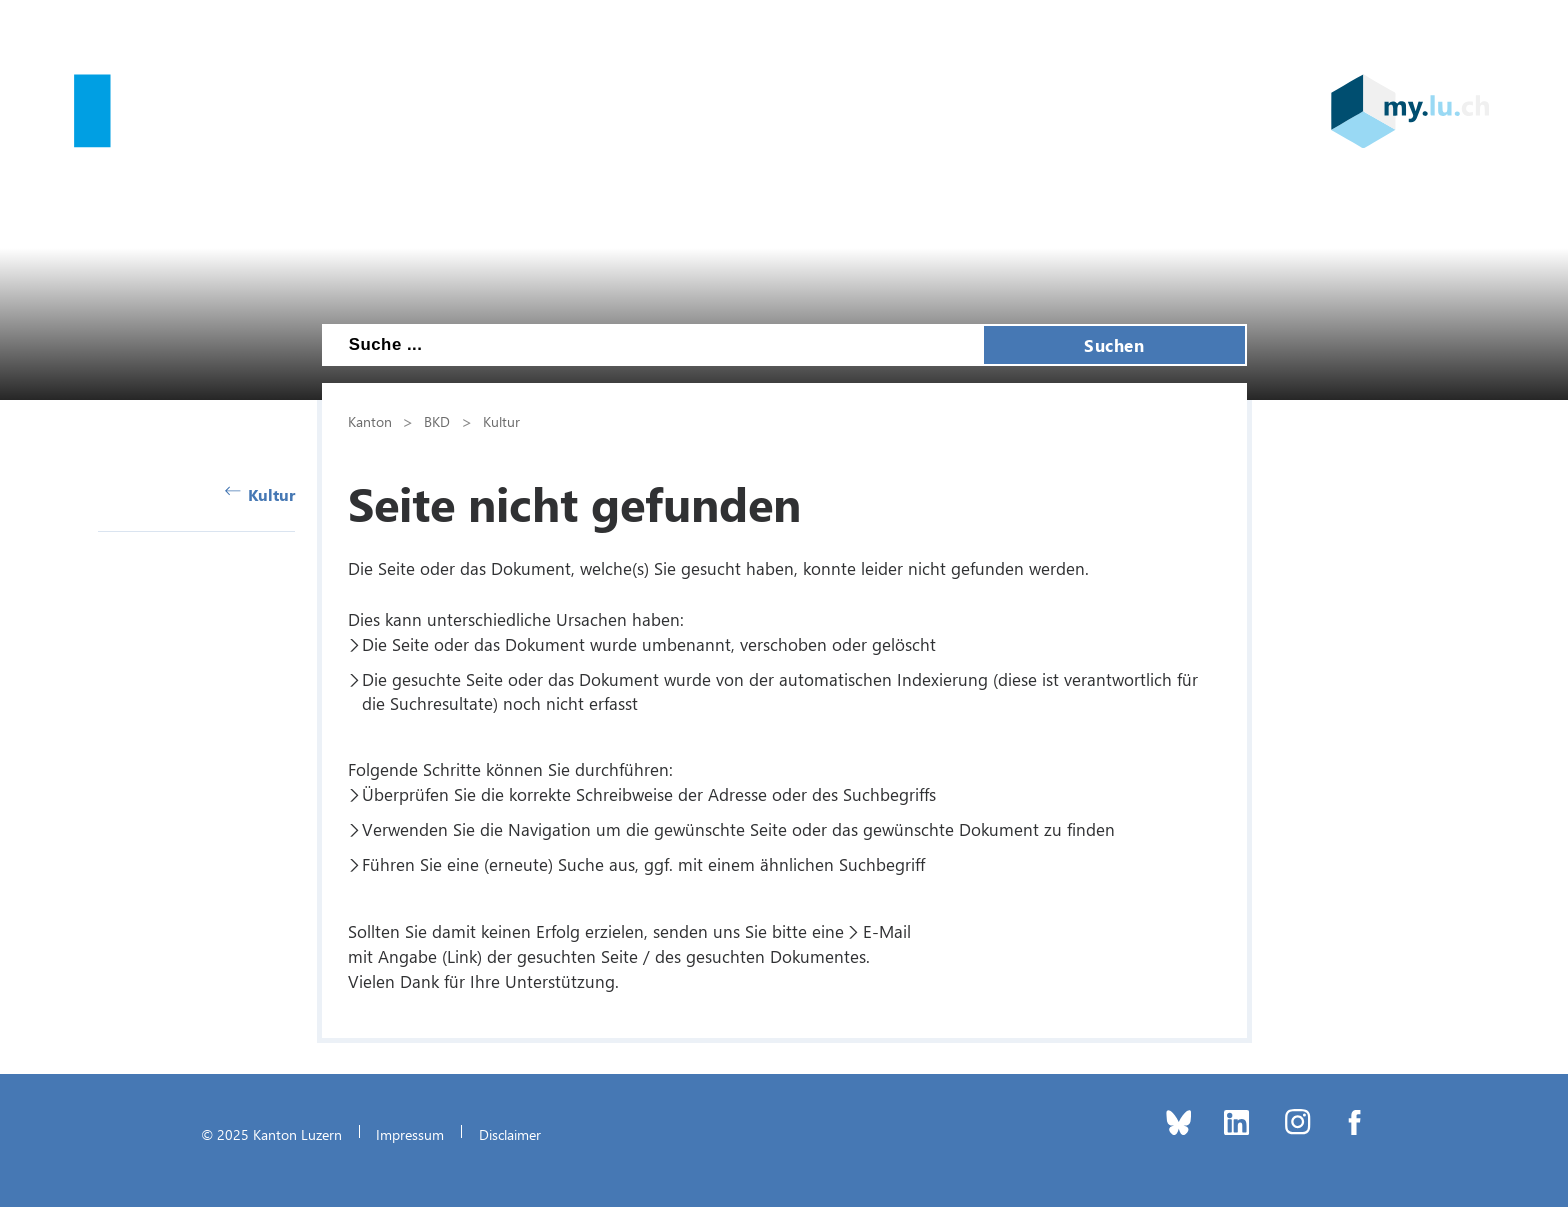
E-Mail (887, 931)
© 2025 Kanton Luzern (271, 1134)
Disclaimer (510, 1134)
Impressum (410, 1134)
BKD (437, 421)
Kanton (370, 421)
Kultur (260, 494)
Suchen (1114, 345)
